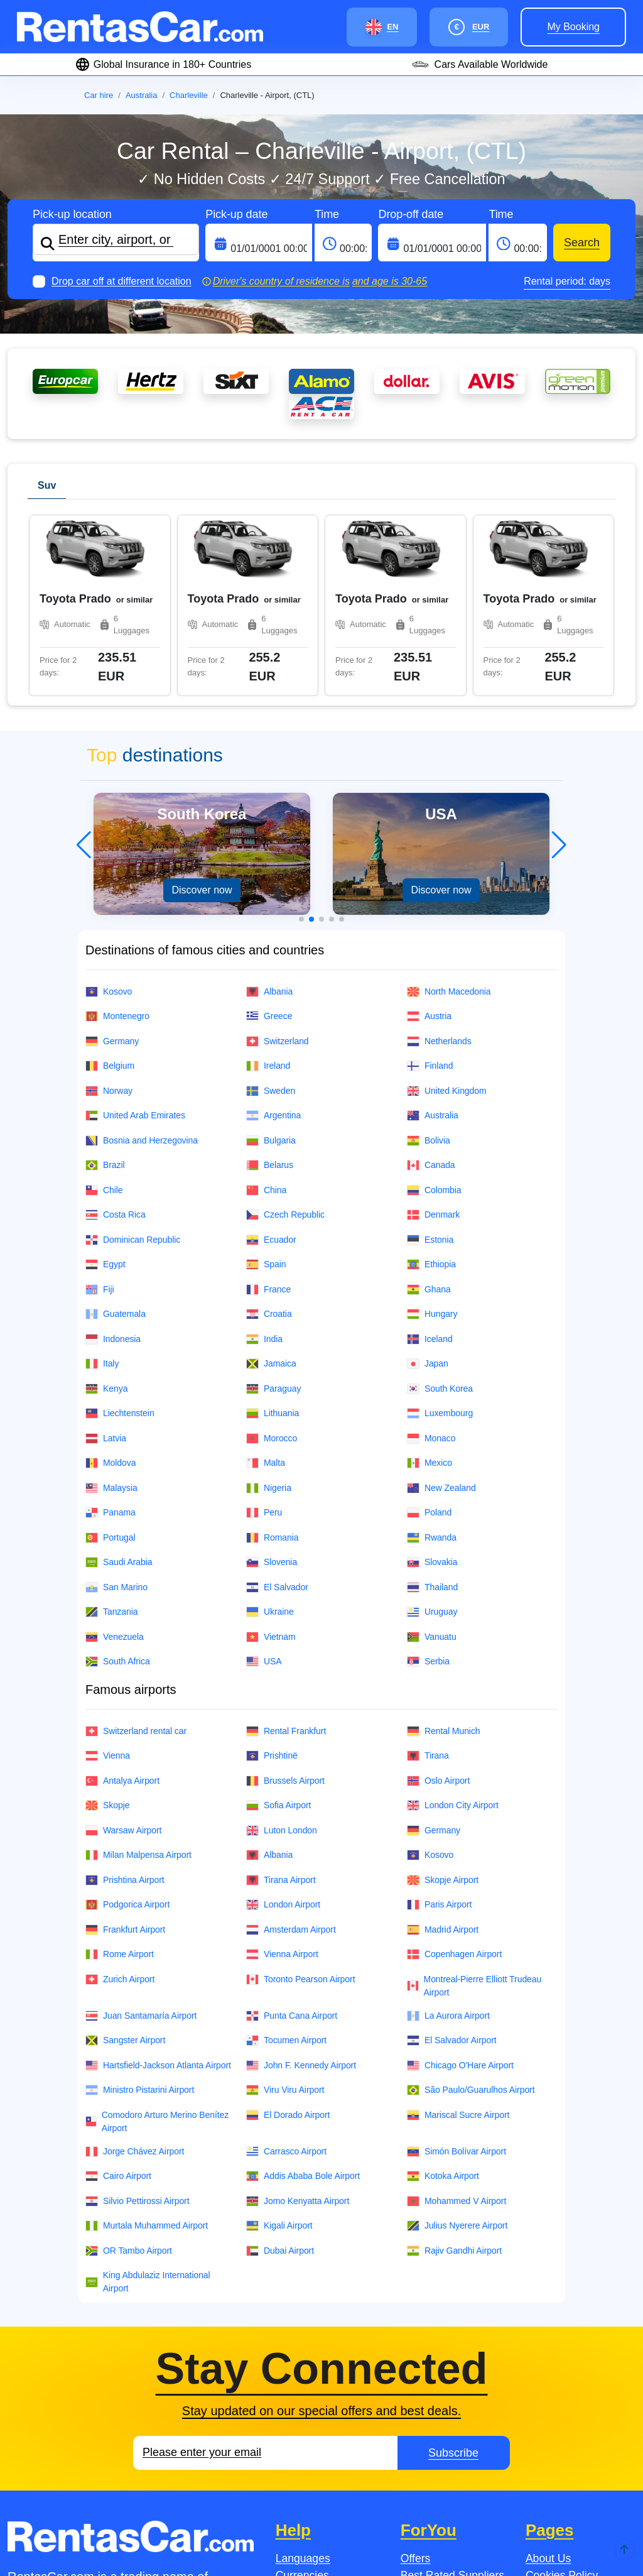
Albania (269, 810)
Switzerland (277, 859)
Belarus (269, 983)
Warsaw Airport (123, 1649)
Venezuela (114, 1455)
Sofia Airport (278, 1623)
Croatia (269, 1132)
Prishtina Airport (125, 1698)
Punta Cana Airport (291, 1834)
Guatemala (115, 1132)
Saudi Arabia (119, 1380)
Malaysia (111, 1306)
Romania (272, 1356)
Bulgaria (271, 959)
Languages (303, 2377)
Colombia (434, 1008)
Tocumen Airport (286, 1858)
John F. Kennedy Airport (301, 1884)
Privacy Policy (560, 2427)
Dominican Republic (132, 1058)
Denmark (433, 1033)
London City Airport (453, 1623)
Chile (104, 1008)
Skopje (107, 1623)
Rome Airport (119, 1772)
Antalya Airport (122, 1599)
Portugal (110, 1356)
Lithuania (272, 1231)
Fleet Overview (562, 2410)
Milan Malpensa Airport (138, 1673)
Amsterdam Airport (291, 1748)
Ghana (429, 1108)
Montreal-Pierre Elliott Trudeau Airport (474, 1804)
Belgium (109, 884)
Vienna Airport (282, 1772)
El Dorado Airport (288, 1933)
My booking (573, 26)
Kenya (106, 1207)
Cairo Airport (118, 1994)
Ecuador (271, 1058)
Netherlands (439, 859)
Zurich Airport (119, 1798)
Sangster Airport (125, 1858)
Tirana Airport (281, 1698)
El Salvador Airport (452, 1858)
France (268, 1108)
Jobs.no (162, 2519)
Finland (430, 884)
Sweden (270, 909)
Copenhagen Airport (454, 1772)
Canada (431, 983)
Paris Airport (439, 1723)
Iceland (430, 1157)
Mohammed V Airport (456, 2019)
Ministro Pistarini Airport (139, 1908)
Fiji (99, 1108)
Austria (429, 834)
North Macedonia (449, 810)
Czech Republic (285, 1033)
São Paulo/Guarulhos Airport (471, 1908)
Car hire (98, 95)
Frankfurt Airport (125, 1748)
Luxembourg (440, 1231)
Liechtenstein (119, 1231)
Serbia (428, 1480)
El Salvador (277, 1405)
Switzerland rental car (135, 1549)
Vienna (107, 1574)
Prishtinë (272, 1574)
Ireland (268, 884)
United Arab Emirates (135, 934)
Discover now (201, 708)
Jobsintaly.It (277, 2519)
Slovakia (432, 1380)
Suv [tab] (47, 485)
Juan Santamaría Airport (141, 1834)
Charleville (189, 95)
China (266, 1008)
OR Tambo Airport (128, 2069)
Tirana (428, 1574)
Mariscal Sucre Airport (458, 1933)
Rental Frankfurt (286, 1549)
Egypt (105, 1083)
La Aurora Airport (448, 1834)
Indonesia (113, 1157)
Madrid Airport (442, 1748)
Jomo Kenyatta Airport (297, 2019)
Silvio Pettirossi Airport (137, 2019)
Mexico (429, 1281)
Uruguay (432, 1430)
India (264, 1157)
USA (264, 1480)
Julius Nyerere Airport (457, 2044)
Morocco (271, 1257)
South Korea (440, 1207)
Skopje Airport (442, 1698)
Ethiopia (431, 1083)
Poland (429, 1331)
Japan (427, 1182)
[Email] (265, 2271)
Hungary (432, 1132)
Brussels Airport (285, 1599)
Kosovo (108, 810)
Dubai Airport (280, 2069)
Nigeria (268, 1306)
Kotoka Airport (443, 1994)
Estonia (430, 1058)
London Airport (283, 1723)
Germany (112, 859)
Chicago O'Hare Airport (460, 1884)
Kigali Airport (279, 2044)
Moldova (110, 1281)
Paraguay (273, 1207)
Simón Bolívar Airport (456, 1970)
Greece (269, 834)
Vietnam (271, 1455)
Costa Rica (115, 1033)
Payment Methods (320, 2410)
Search (582, 242)
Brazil (105, 983)
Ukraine (270, 1430)
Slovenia (271, 1380)
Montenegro (117, 834)
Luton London (281, 1649)
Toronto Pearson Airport (300, 1798)
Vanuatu (432, 1455)
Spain (266, 1083)
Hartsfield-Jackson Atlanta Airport (158, 1884)
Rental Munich (443, 1549)
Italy (102, 1182)
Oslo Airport (438, 1599)
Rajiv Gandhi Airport (454, 2069)
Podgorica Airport (127, 1723)
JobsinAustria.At (394, 2519)
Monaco (431, 1257)
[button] (301, 737)
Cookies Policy (562, 2394)
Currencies (302, 2394)
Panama (110, 1331)
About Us (548, 2377)
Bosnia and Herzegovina (141, 959)
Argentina (273, 934)
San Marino (116, 1405)
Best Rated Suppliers (452, 2394)
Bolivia (428, 959)
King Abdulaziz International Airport (147, 2100)
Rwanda (432, 1356)
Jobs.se (55, 2519)
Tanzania (111, 1430)
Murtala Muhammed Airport (146, 2044)
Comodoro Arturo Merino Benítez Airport (157, 1939)
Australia (142, 95)
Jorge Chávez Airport (134, 1970)
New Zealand (441, 1306)
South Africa (117, 1480)
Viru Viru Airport (285, 1908)
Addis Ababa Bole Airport (303, 1994)
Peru (264, 1331)
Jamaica (271, 1182)
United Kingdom (447, 909)
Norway (108, 909)
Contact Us (303, 2427)
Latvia (105, 1257)
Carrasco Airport (286, 1970)
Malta (265, 1281)
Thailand (432, 1405)
